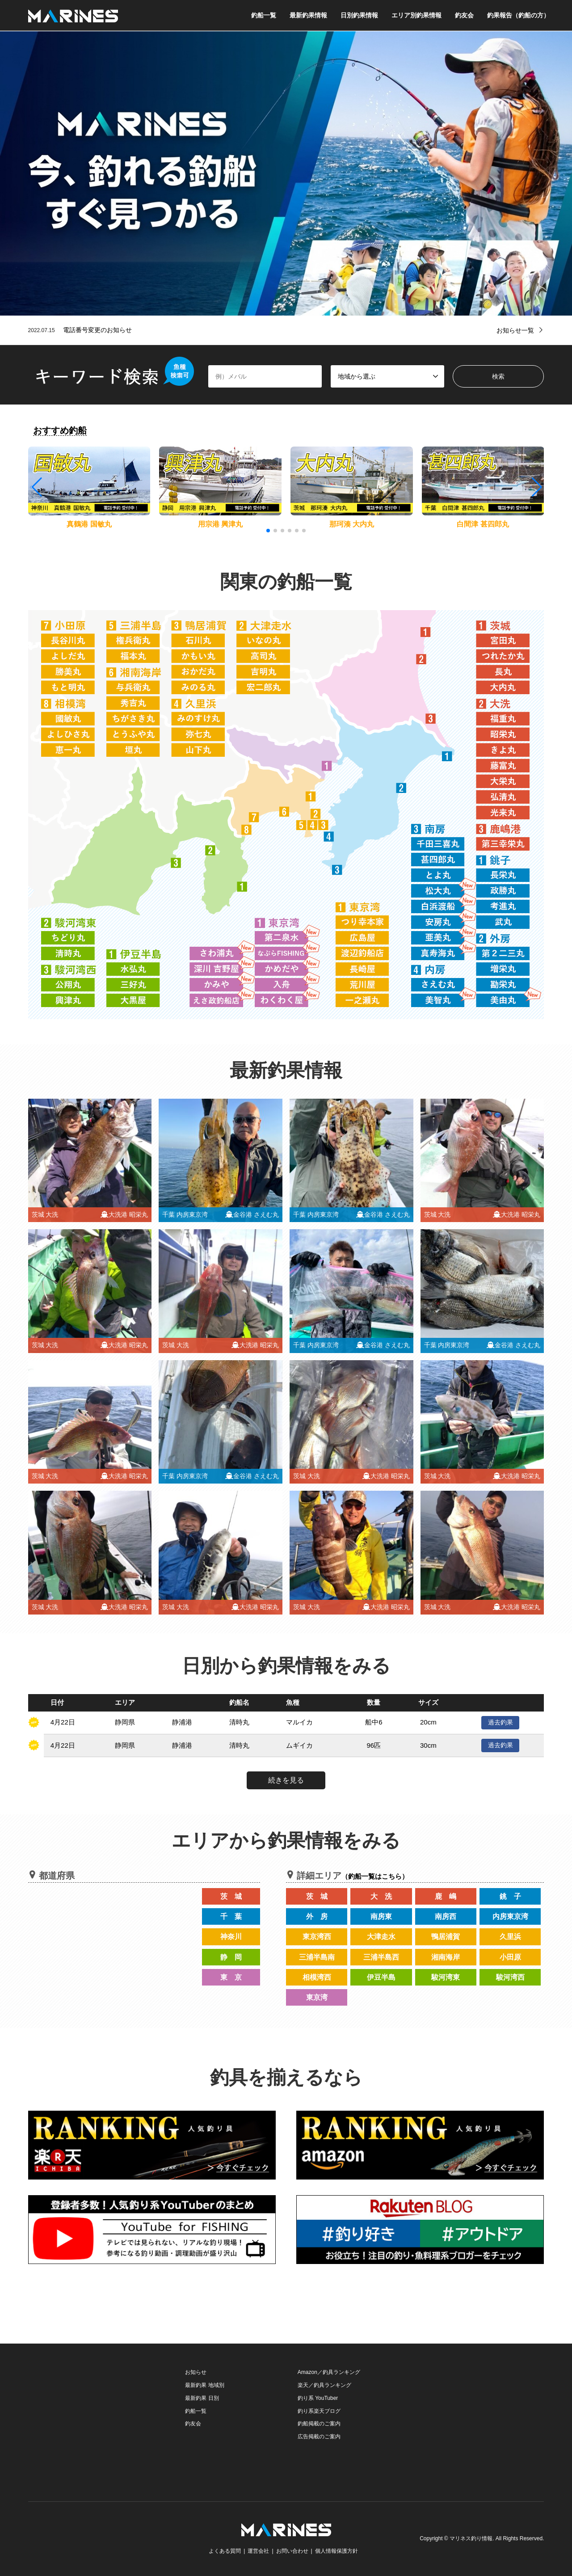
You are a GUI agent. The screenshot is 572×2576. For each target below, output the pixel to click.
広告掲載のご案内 (319, 2436)
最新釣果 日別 (202, 2398)
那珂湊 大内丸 (351, 524)
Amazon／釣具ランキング (329, 2372)
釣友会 (464, 15)
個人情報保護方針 (336, 2551)
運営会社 (258, 2551)
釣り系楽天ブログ (319, 2411)
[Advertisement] (95, 2422)
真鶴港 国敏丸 (89, 524)
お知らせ (195, 2372)
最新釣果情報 (308, 15)
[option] (286, 173)
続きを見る (286, 1780)
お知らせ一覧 (515, 330)
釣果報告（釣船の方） (518, 15)
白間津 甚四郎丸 (483, 524)
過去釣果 (500, 1722)
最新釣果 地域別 (204, 2385)
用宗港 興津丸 (220, 524)
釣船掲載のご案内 (319, 2423)
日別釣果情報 (359, 15)
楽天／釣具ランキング (324, 2385)
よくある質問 (225, 2551)
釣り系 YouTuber (318, 2398)
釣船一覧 (263, 15)
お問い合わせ (292, 2551)
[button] (536, 487)
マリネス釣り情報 (471, 2538)
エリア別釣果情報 (416, 15)
